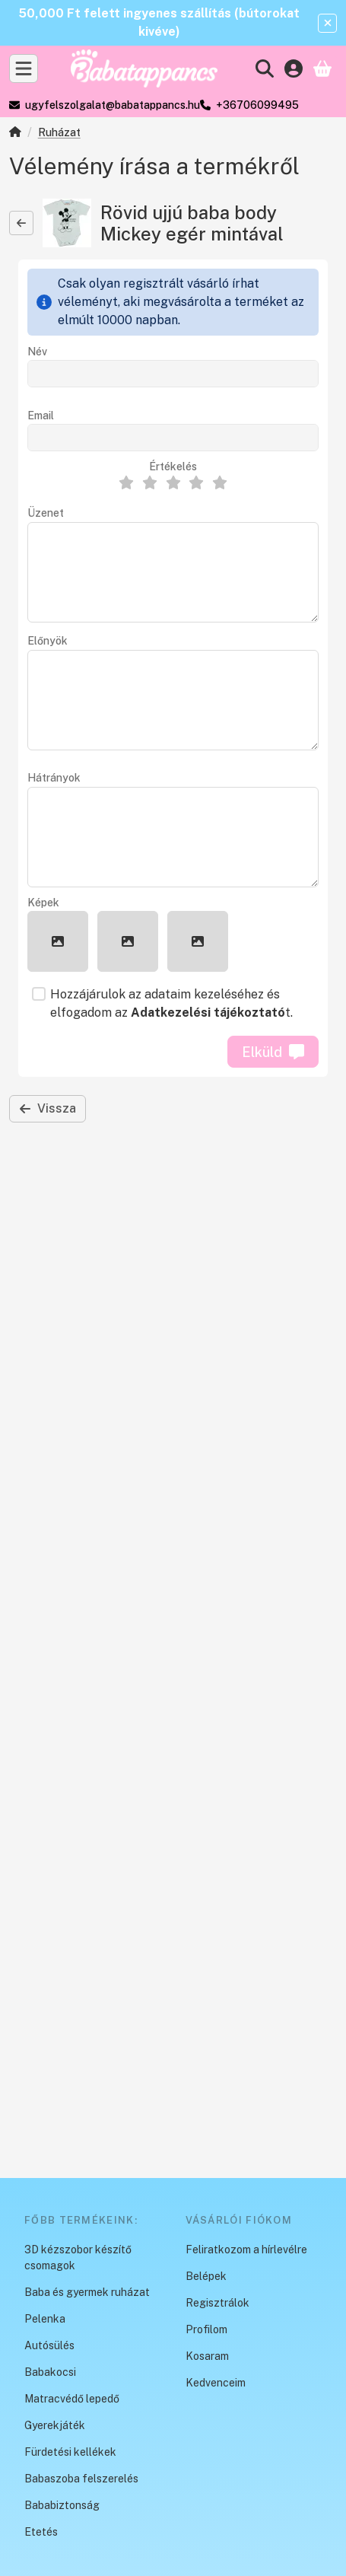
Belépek (206, 2276)
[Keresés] (264, 68)
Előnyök (47, 641)
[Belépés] (293, 68)
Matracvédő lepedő (71, 2399)
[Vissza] (21, 223)
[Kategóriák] (23, 68)
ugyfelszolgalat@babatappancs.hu (112, 105)
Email (40, 415)
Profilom (206, 2329)
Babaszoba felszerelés (81, 2479)
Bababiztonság (62, 2505)
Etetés (41, 2532)
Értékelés (173, 466)
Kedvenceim (216, 2383)
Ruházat (59, 132)
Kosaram (207, 2356)
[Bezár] (327, 23)
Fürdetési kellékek (70, 2452)
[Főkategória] (15, 133)
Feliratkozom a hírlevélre (246, 2249)
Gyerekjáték (54, 2425)
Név (37, 351)
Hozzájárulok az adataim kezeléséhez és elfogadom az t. (171, 1003)
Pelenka (44, 2319)
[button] (57, 941)
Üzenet (45, 513)
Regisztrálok (217, 2303)
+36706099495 (257, 105)
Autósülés (49, 2345)
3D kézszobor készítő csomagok (78, 2257)
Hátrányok (54, 778)
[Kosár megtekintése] (322, 68)
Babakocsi (50, 2372)
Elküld (273, 1052)
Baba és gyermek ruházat (87, 2292)
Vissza (47, 1108)
